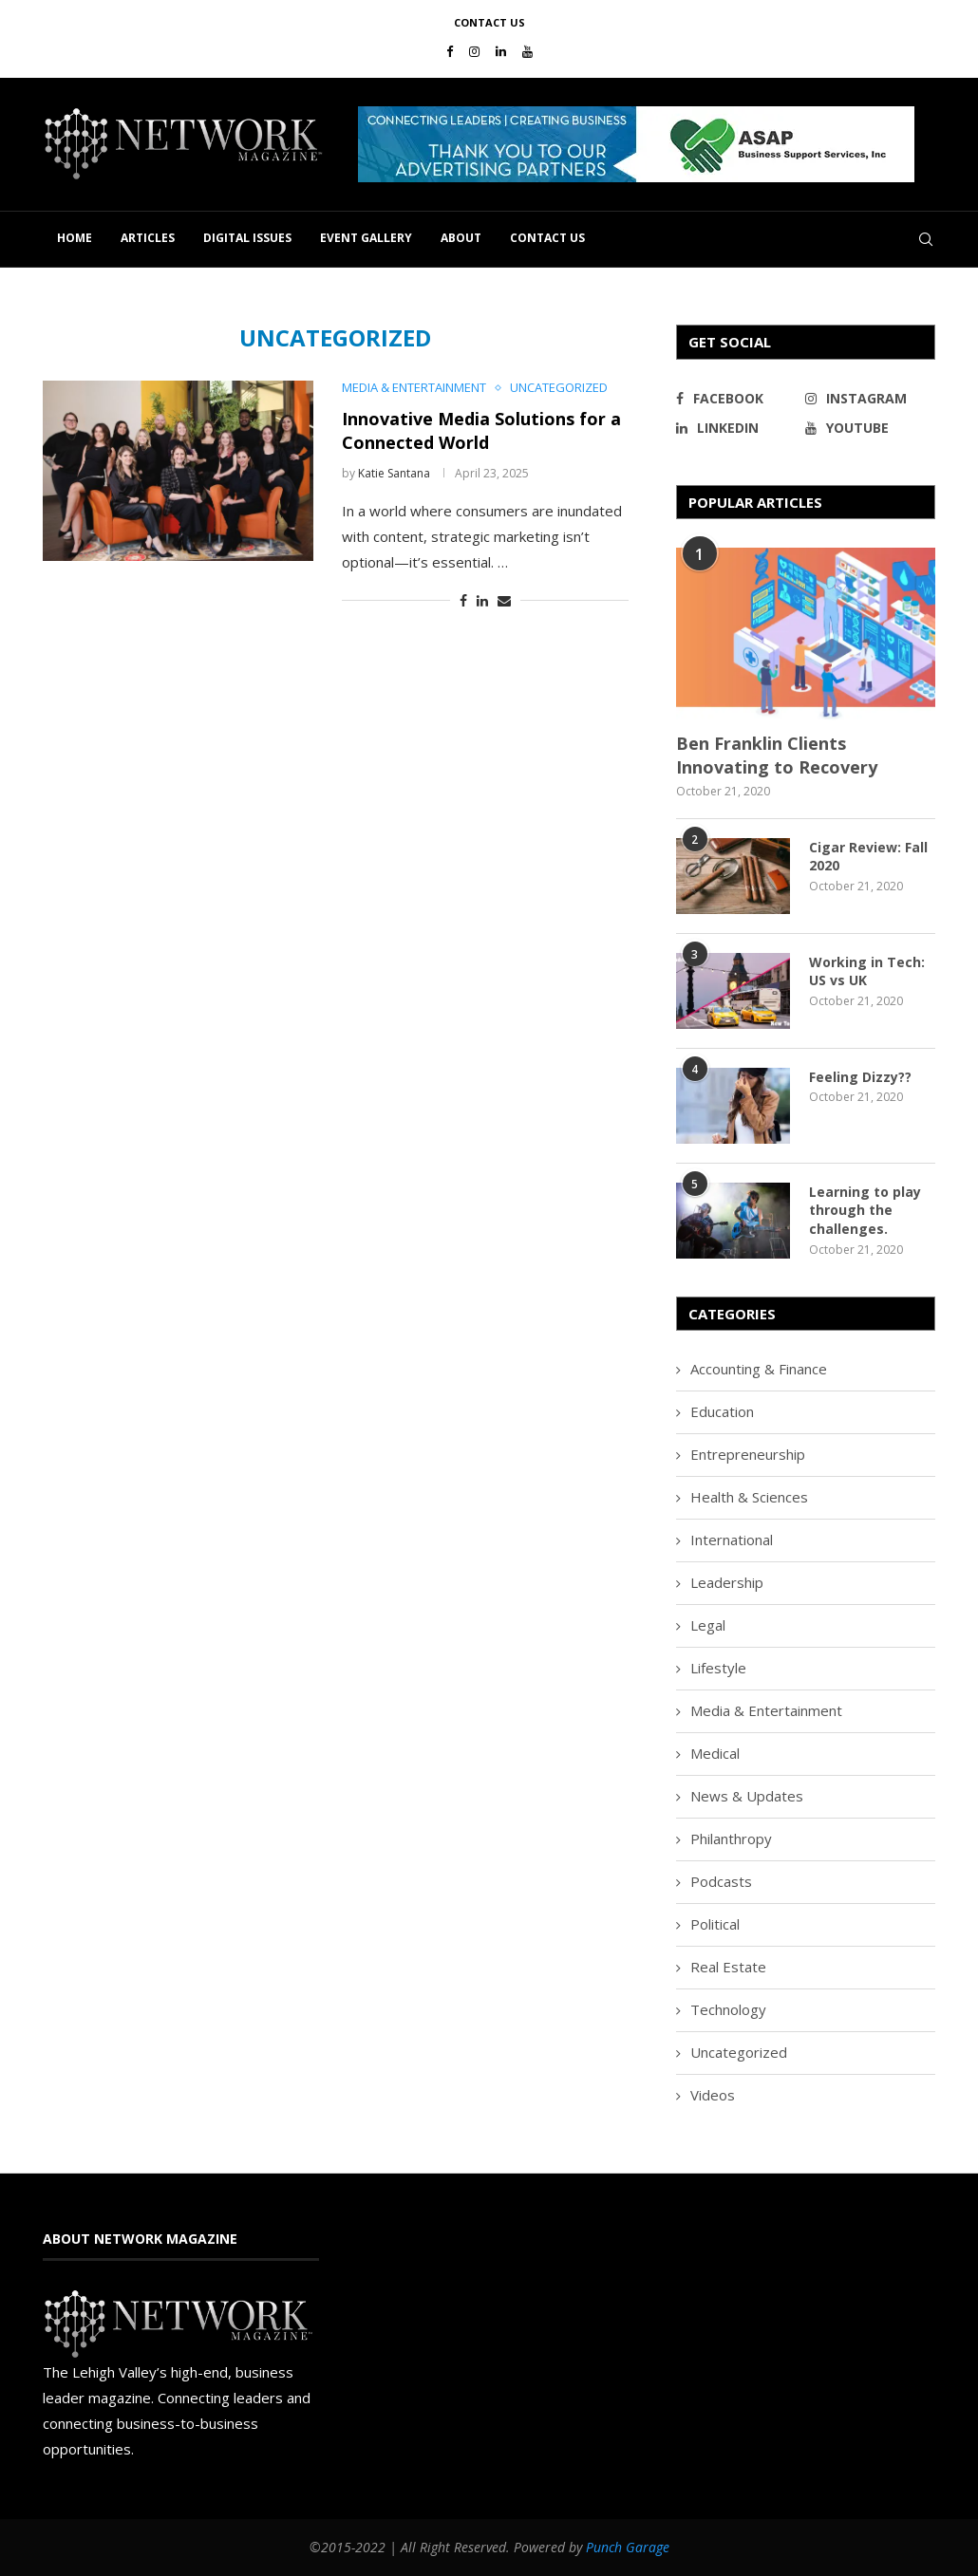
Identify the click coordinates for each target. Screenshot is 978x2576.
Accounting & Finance (758, 1368)
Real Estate (728, 1966)
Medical (715, 1753)
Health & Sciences (749, 1496)
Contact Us (489, 22)
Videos (712, 2094)
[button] (636, 144)
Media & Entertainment (766, 1710)
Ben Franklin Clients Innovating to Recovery (776, 755)
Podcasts (721, 1881)
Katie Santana (394, 473)
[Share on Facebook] (463, 600)
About (461, 238)
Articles (148, 238)
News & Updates (746, 1795)
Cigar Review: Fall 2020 (868, 856)
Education (722, 1411)
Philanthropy (731, 1838)
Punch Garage (627, 2547)
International (731, 1539)
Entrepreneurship (747, 1454)
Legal (707, 1624)
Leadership (726, 1582)
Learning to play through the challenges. (865, 1210)
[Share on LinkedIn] (482, 600)
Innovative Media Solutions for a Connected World (481, 430)
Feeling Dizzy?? (860, 1077)
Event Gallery (366, 238)
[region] (646, 144)
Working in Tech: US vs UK (867, 971)
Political (715, 1923)
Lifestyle (718, 1667)
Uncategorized (738, 2052)
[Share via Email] (504, 600)
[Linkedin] (501, 51)
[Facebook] (449, 51)
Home (74, 238)
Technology (728, 2009)
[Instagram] (474, 51)
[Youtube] (527, 51)
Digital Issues (247, 238)
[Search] (925, 239)
